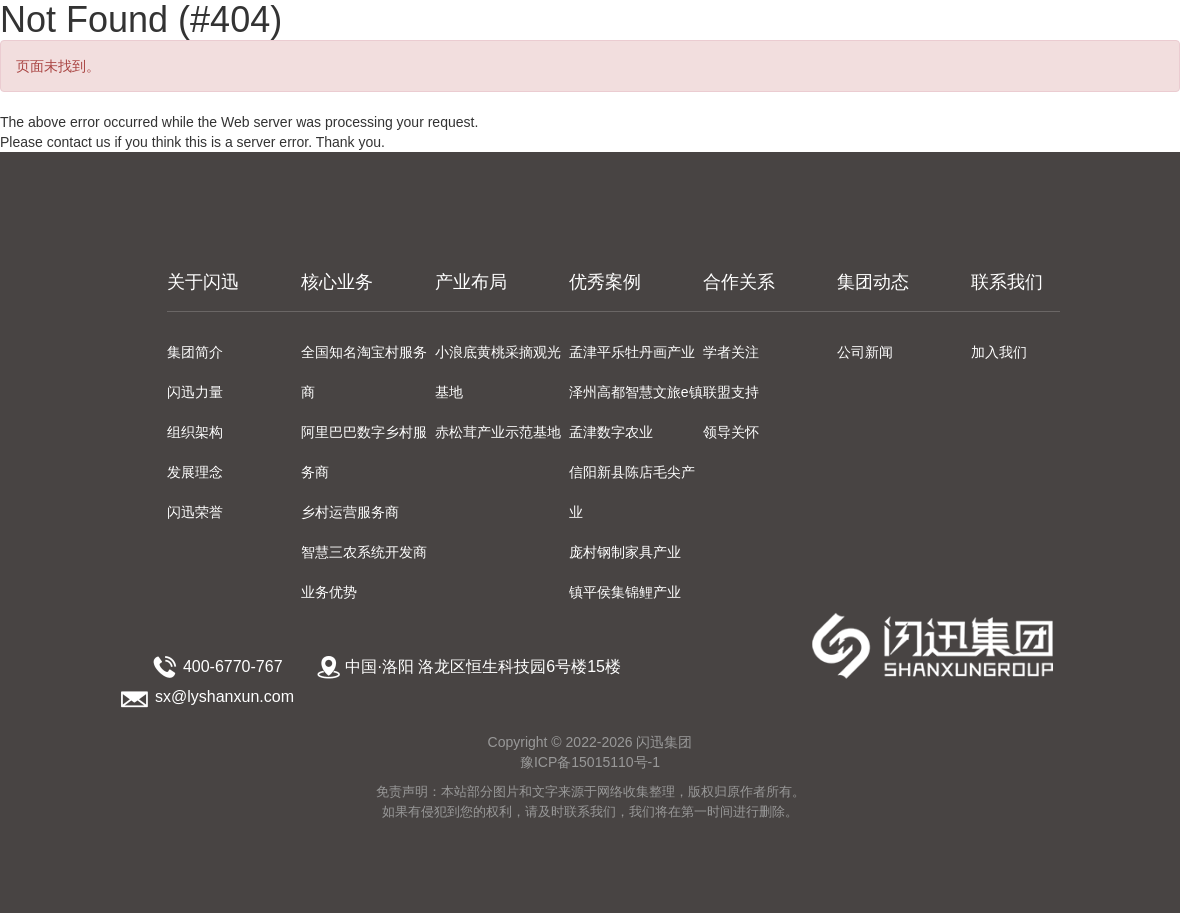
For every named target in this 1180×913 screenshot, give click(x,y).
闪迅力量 (195, 392)
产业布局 (471, 282)
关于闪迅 (203, 282)
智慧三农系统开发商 (364, 552)
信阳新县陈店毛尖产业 (632, 492)
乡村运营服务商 (350, 512)
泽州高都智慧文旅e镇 (636, 392)
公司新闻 (865, 352)
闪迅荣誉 (195, 512)
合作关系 (739, 282)
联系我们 (1007, 282)
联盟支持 (731, 392)
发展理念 (195, 472)
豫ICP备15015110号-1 (590, 762)
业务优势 (329, 592)
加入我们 (999, 352)
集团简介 (195, 352)
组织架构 (195, 432)
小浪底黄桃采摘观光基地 (498, 372)
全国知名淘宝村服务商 (364, 372)
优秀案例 (605, 282)
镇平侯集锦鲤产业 (625, 592)
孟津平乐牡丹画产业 (632, 352)
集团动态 (873, 282)
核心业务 (337, 282)
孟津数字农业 (611, 432)
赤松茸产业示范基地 (498, 432)
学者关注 (731, 352)
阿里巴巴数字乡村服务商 (364, 452)
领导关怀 (731, 432)
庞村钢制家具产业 (625, 552)
